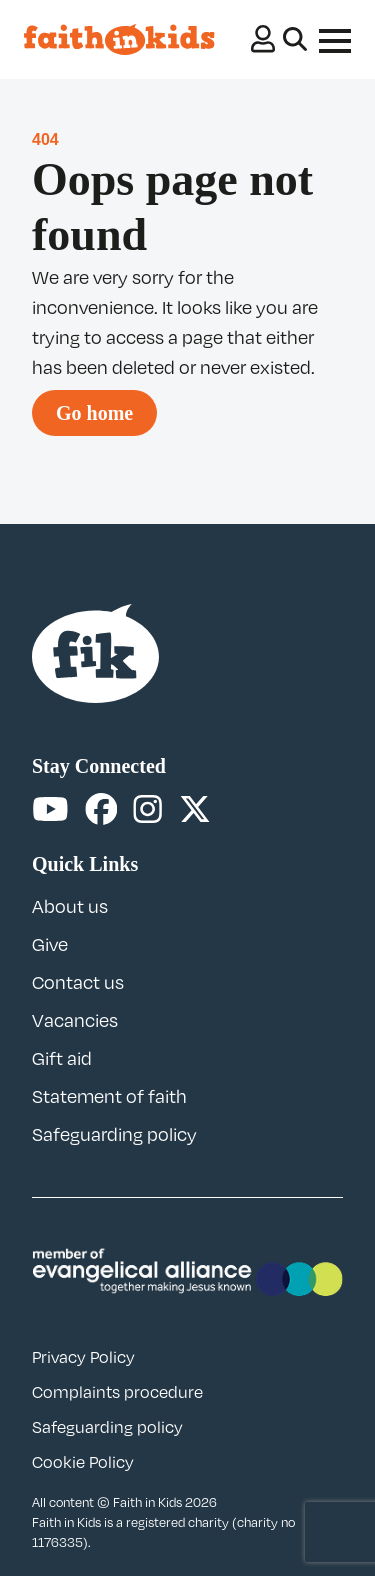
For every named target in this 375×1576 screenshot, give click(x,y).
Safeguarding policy (114, 1134)
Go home (94, 413)
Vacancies (75, 1020)
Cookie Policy (83, 1462)
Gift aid (62, 1058)
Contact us (78, 982)
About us (70, 906)
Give (50, 944)
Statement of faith (109, 1096)
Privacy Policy (83, 1357)
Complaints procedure (117, 1392)
